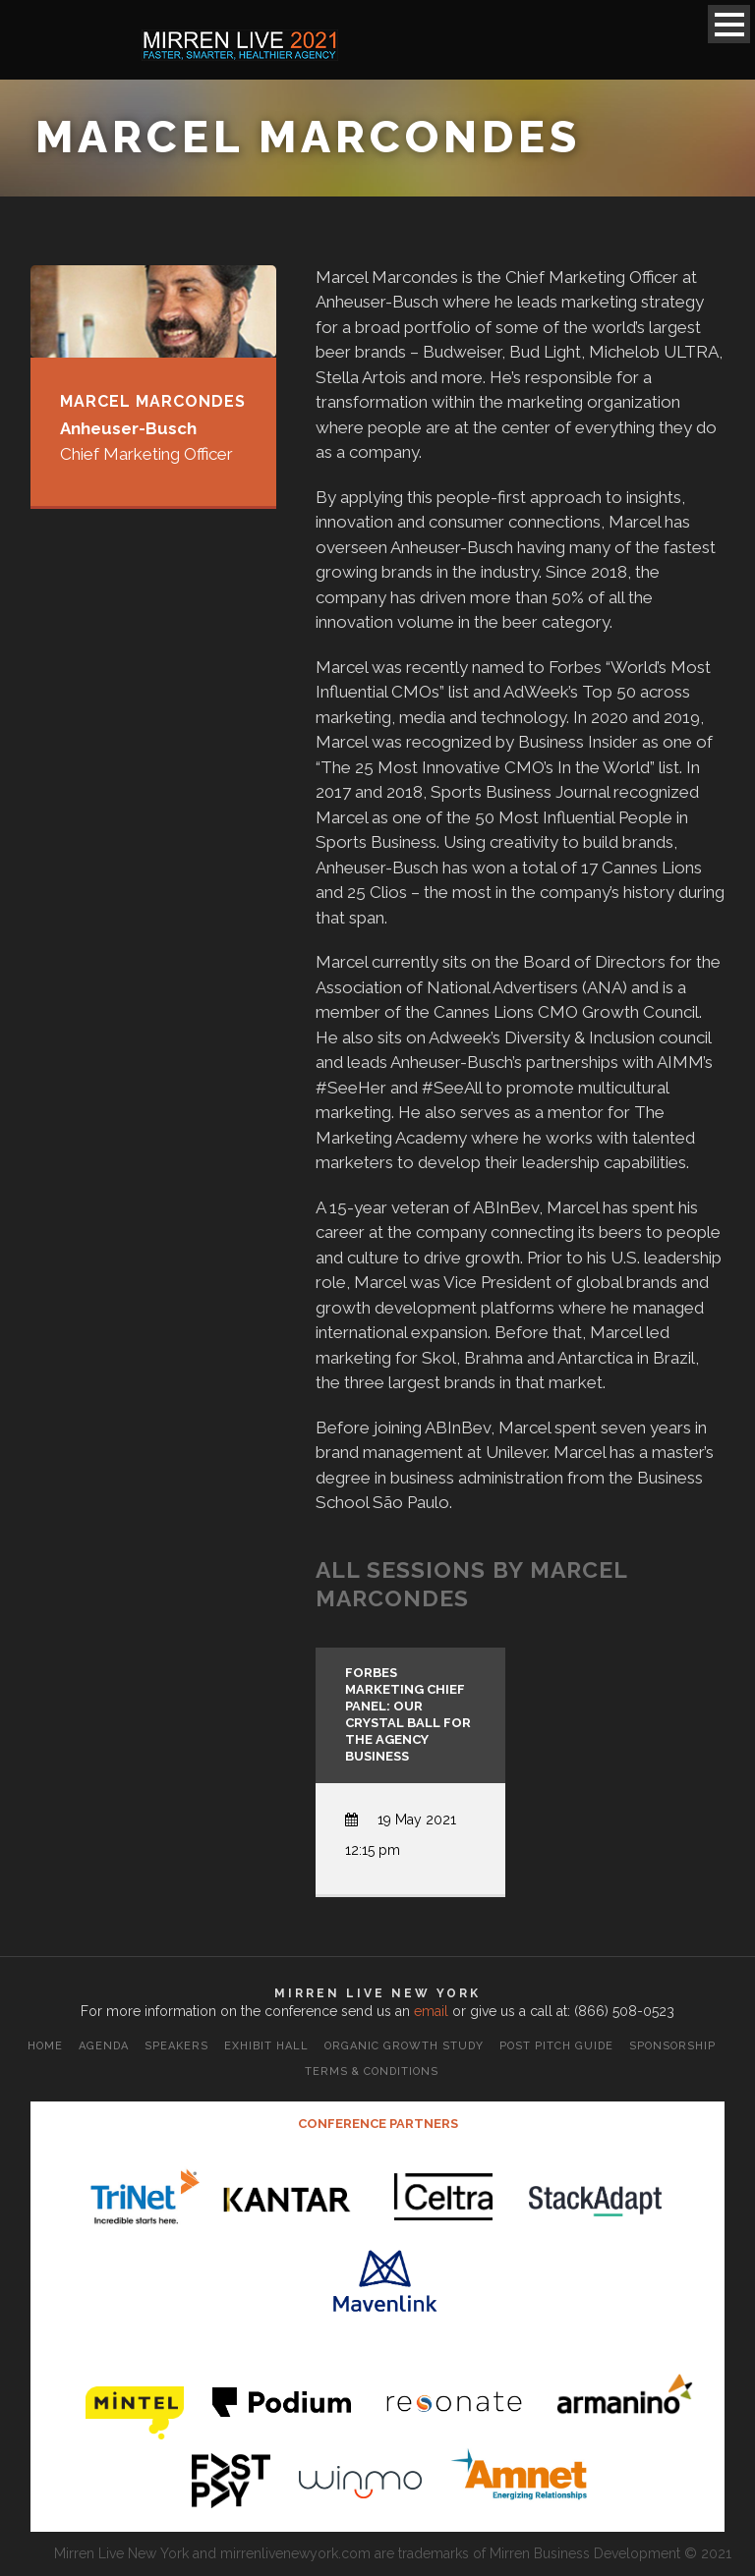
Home (45, 2046)
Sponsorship (672, 2046)
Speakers (176, 2046)
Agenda (104, 2046)
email (431, 2011)
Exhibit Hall (266, 2046)
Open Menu (729, 24)
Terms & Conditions (371, 2071)
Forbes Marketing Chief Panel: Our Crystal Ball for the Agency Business (408, 1714)
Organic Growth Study (404, 2046)
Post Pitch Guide (556, 2046)
